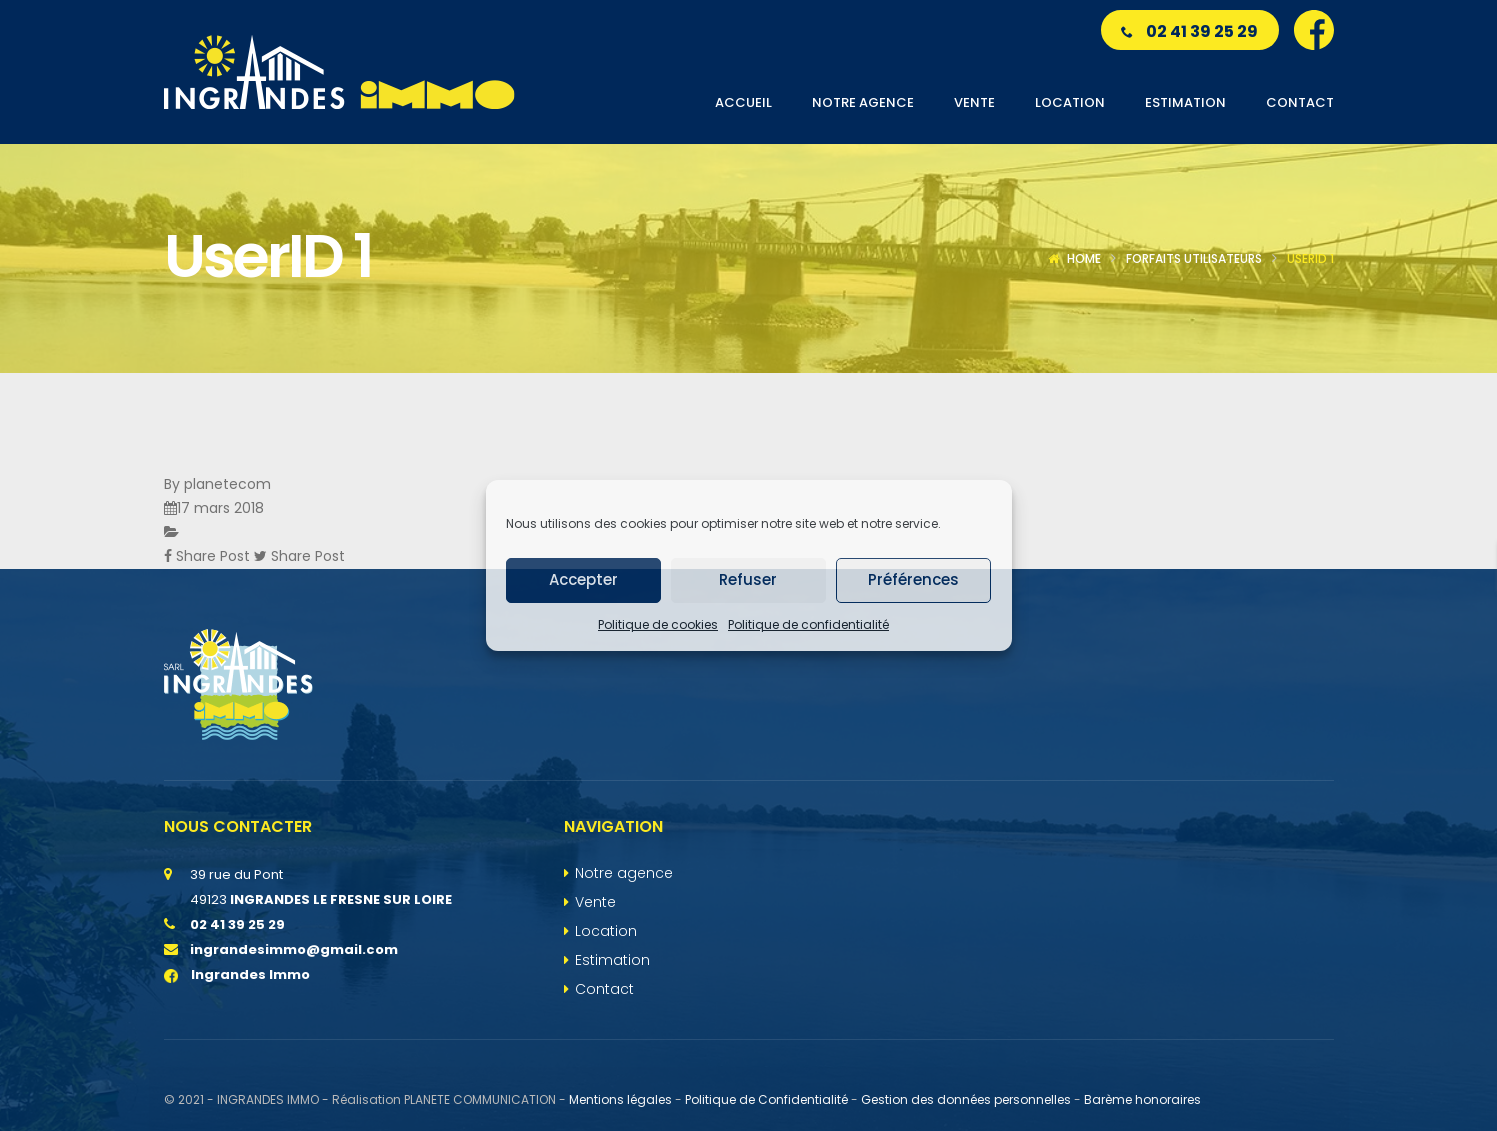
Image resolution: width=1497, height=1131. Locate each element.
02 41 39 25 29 (1189, 31)
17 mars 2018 (220, 508)
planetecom (227, 484)
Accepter (583, 579)
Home (1084, 258)
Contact (604, 989)
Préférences (913, 579)
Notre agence (624, 873)
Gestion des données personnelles (966, 1099)
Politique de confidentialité (808, 624)
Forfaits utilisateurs (1194, 258)
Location (606, 931)
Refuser (748, 579)
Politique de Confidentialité (766, 1099)
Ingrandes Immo (237, 974)
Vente (595, 902)
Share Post (209, 556)
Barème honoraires (1142, 1099)
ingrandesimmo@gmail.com (294, 949)
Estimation (612, 960)
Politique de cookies (658, 624)
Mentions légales (620, 1099)
